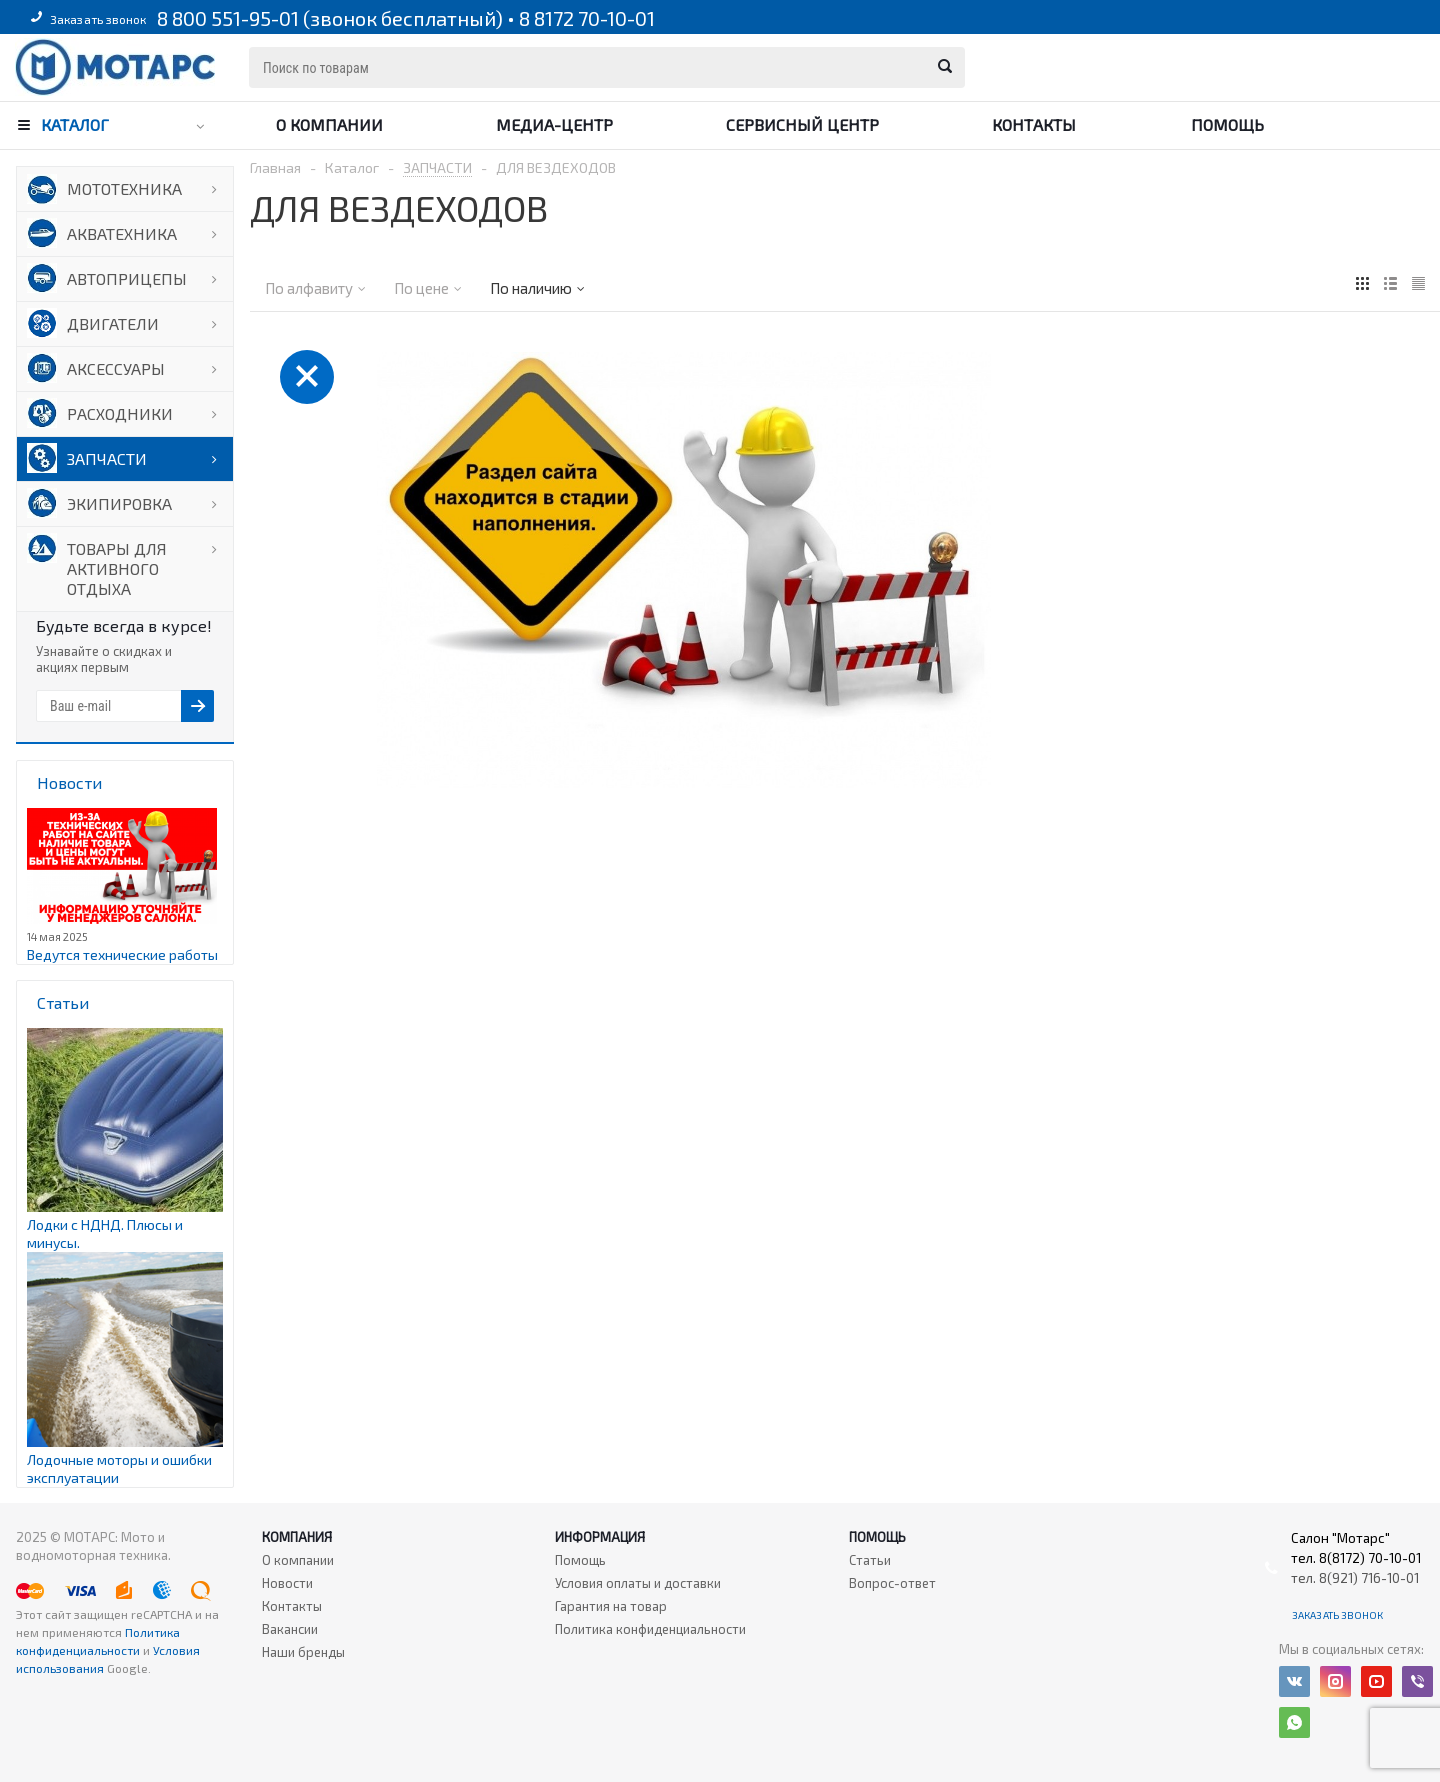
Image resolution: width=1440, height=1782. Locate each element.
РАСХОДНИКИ (120, 413)
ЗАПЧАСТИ (107, 458)
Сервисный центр (802, 124)
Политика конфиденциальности (650, 1629)
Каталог (75, 124)
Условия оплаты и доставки (638, 1583)
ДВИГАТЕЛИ (113, 323)
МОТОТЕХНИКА (124, 188)
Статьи (870, 1560)
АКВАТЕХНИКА (122, 233)
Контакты (1034, 124)
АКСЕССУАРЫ (116, 368)
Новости (287, 1583)
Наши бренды (303, 1652)
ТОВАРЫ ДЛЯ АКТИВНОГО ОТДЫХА (117, 568)
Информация (600, 1537)
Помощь (1227, 124)
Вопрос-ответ (892, 1583)
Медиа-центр (554, 124)
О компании (329, 124)
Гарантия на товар (611, 1606)
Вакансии (290, 1629)
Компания (297, 1537)
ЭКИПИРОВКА (119, 503)
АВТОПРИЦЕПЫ (127, 278)
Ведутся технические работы (122, 954)
